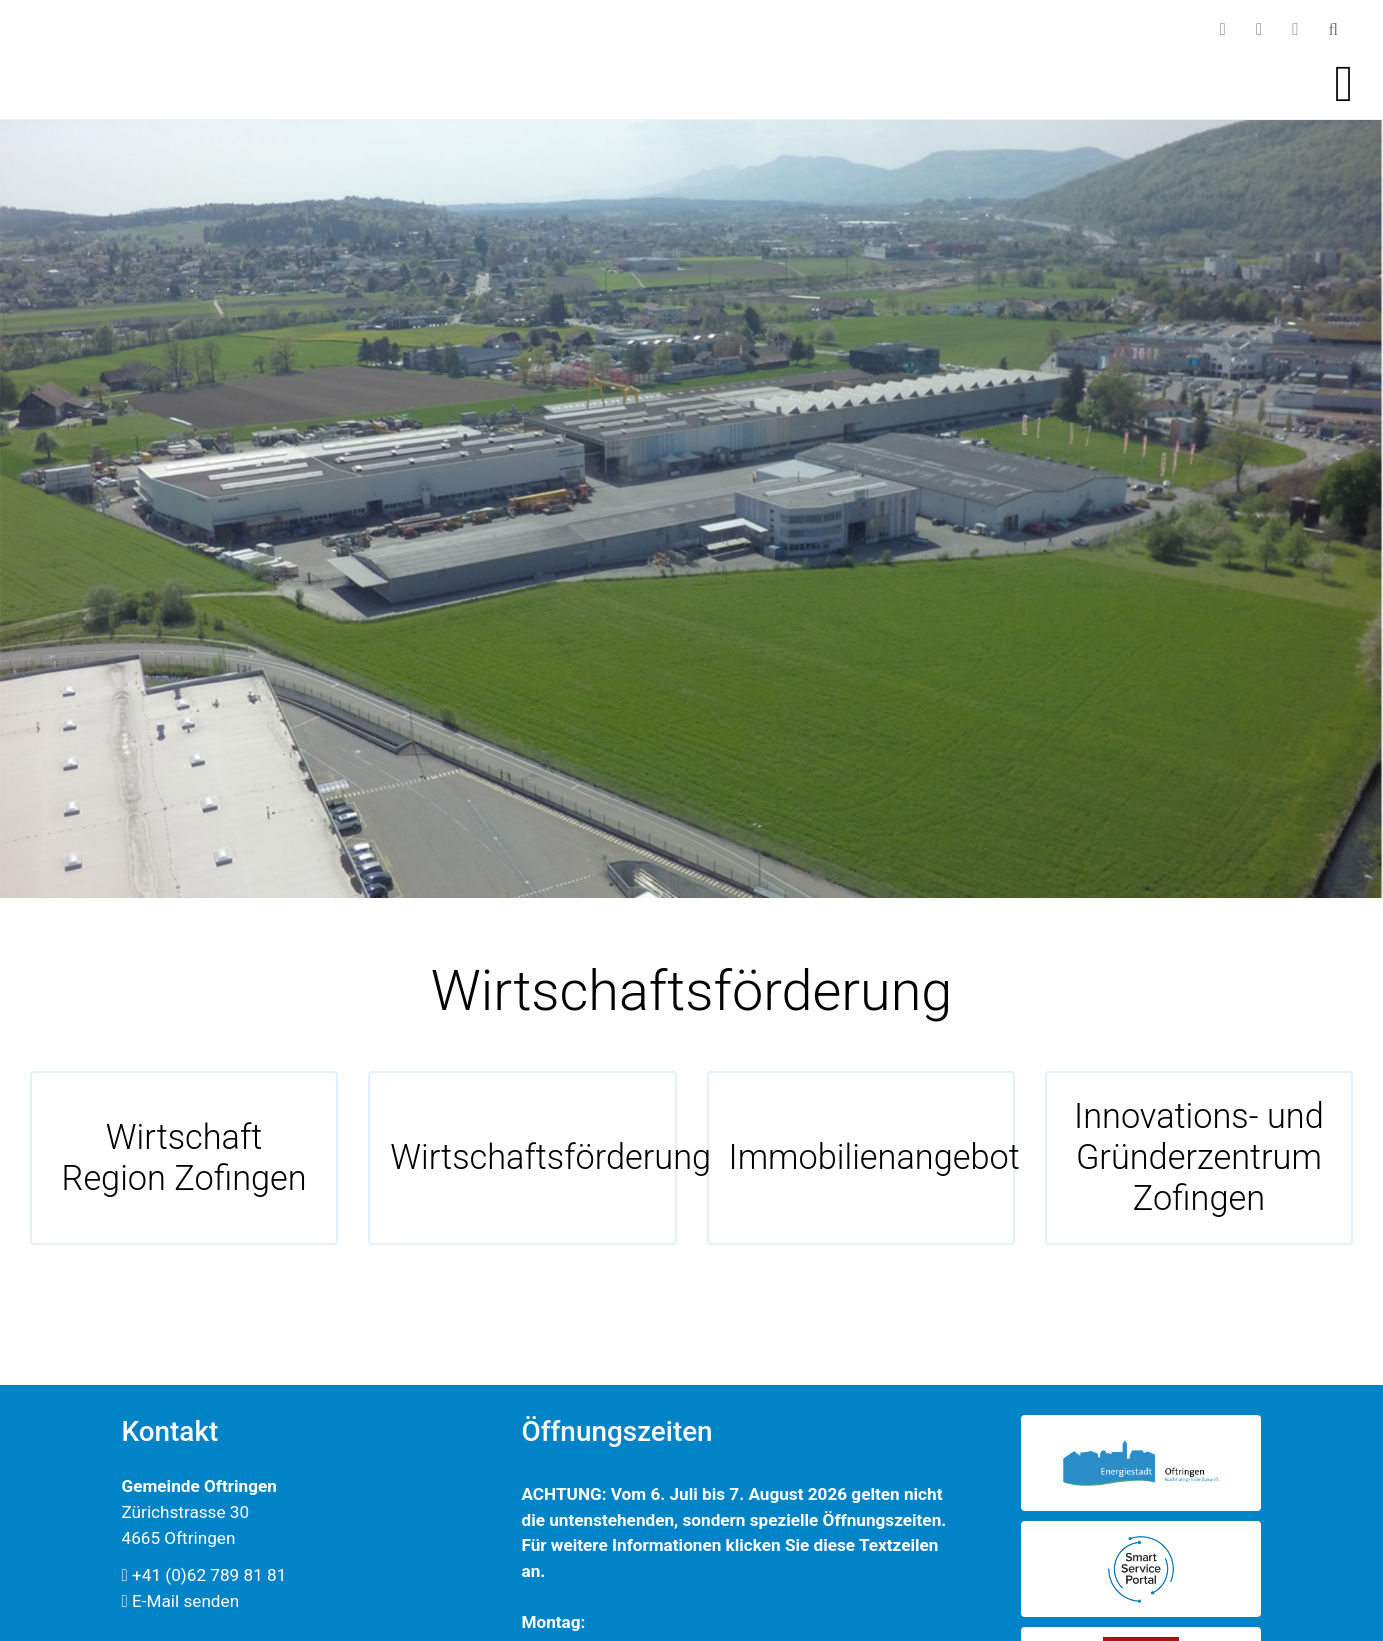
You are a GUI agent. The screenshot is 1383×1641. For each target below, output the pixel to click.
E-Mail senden (181, 1601)
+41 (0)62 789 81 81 (204, 1575)
